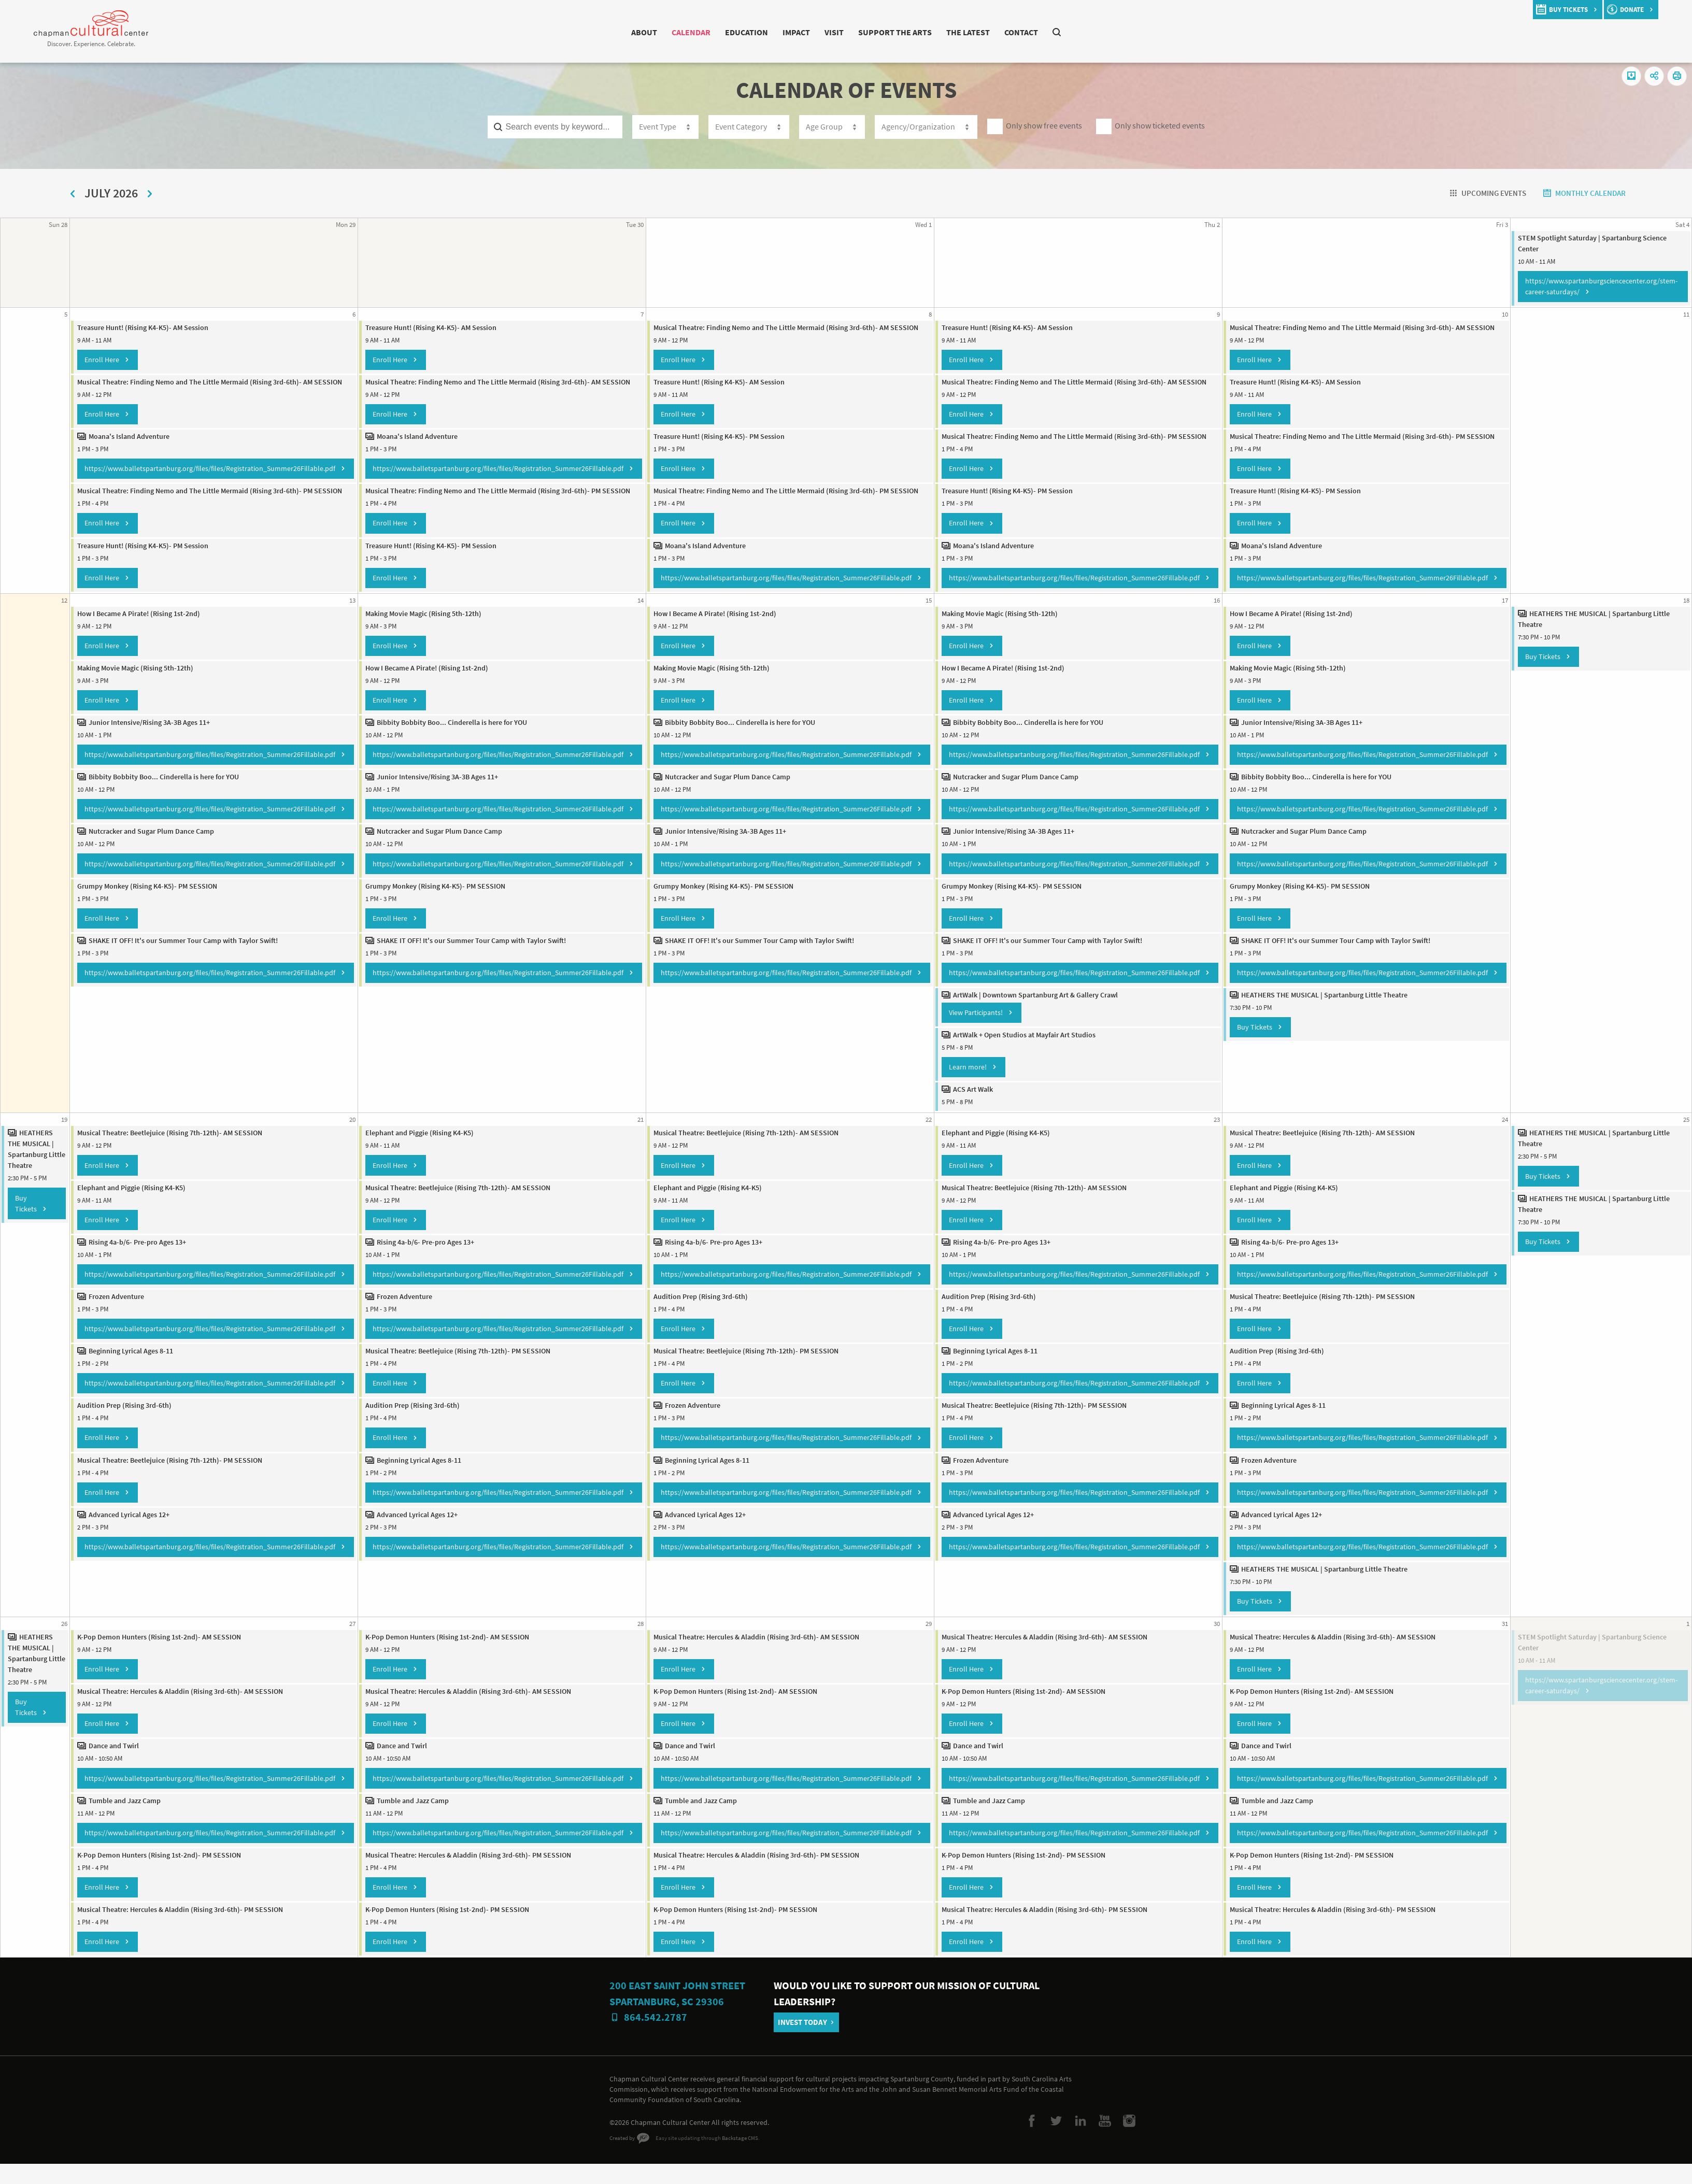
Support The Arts (900, 32)
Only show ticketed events (1173, 126)
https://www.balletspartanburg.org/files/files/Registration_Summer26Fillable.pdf (201, 477)
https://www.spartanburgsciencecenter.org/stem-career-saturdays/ (1603, 285)
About (620, 32)
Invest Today (806, 2038)
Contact (1043, 32)
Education (736, 32)
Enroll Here (93, 357)
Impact (791, 32)
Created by (623, 2162)
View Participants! (974, 1031)
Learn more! (965, 1085)
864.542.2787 (655, 2050)
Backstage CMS (748, 2162)
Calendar (673, 32)
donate (1630, 9)
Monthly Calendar (1584, 193)
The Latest (982, 32)
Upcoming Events (1475, 193)
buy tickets (1560, 9)
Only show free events (1050, 126)
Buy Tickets (1254, 1045)
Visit (832, 32)
